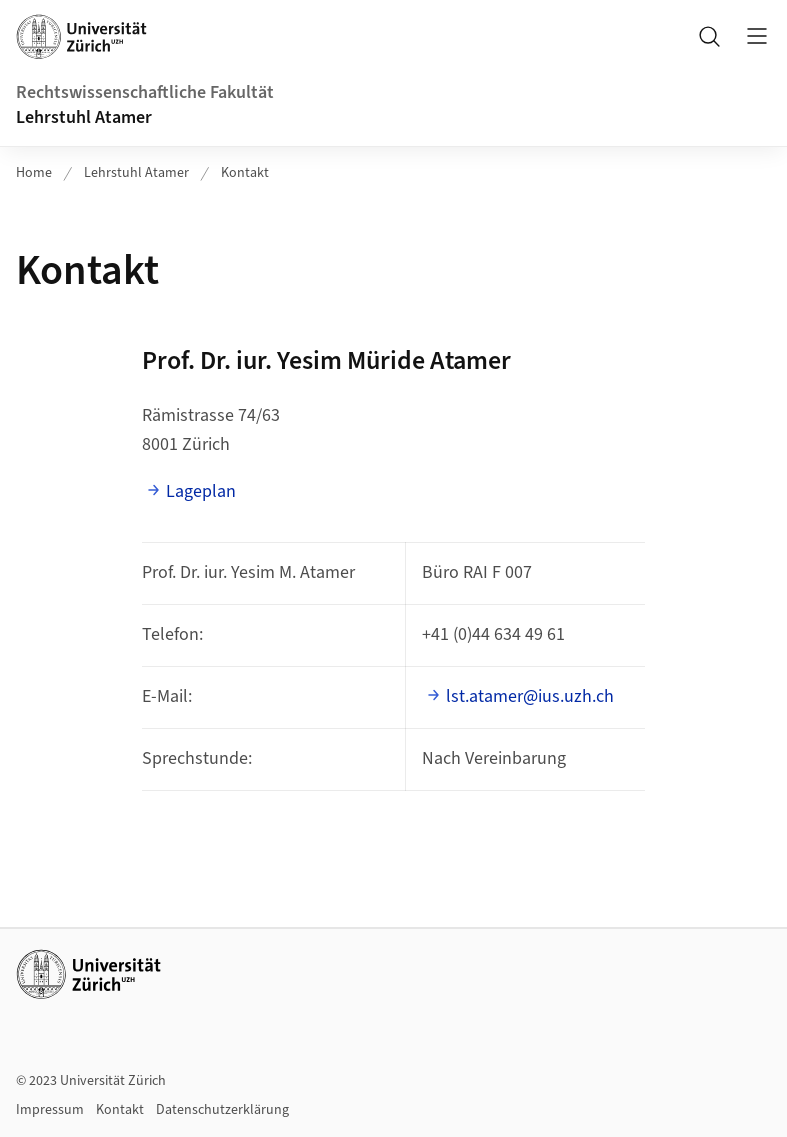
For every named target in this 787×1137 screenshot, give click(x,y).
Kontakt (245, 173)
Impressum (50, 1110)
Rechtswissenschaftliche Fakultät (145, 92)
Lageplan (201, 491)
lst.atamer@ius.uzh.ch (530, 696)
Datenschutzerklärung (222, 1110)
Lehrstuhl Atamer (84, 117)
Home (34, 173)
